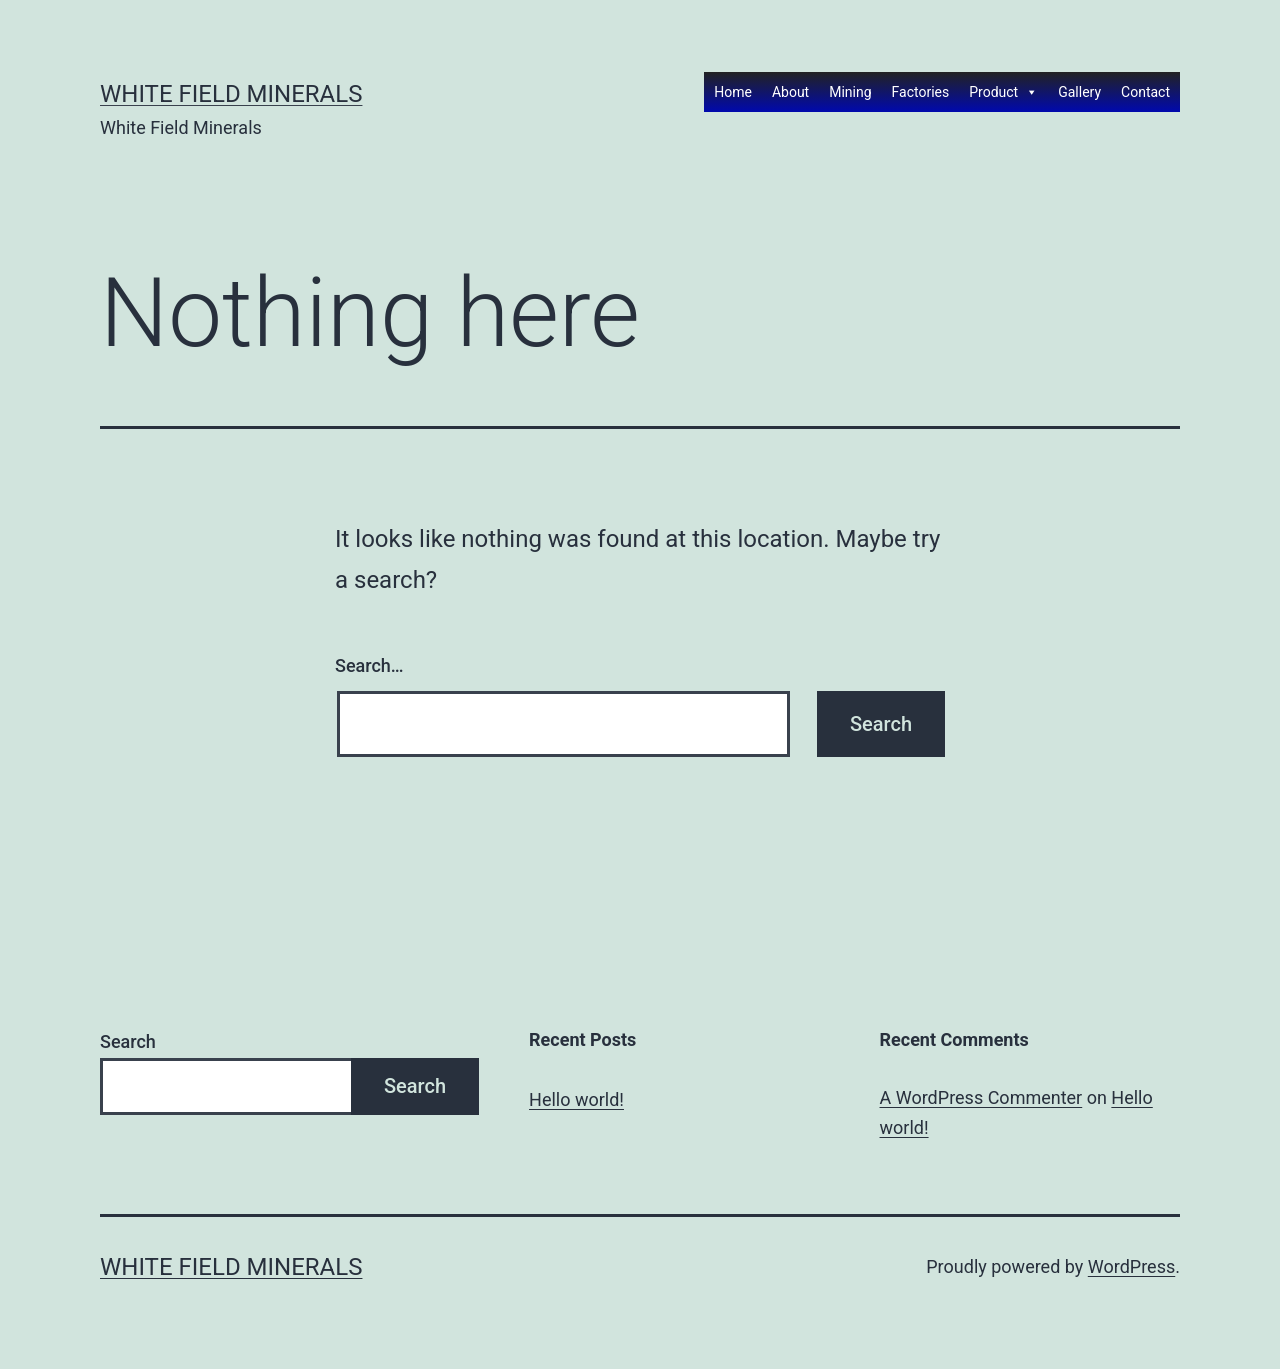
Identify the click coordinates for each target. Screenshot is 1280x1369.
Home (733, 92)
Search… (369, 665)
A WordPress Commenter (981, 1097)
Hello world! (576, 1099)
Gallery (1079, 92)
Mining (850, 92)
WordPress (1131, 1266)
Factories (921, 92)
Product (1003, 92)
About (790, 92)
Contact (1145, 92)
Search (128, 1041)
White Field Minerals (231, 94)
